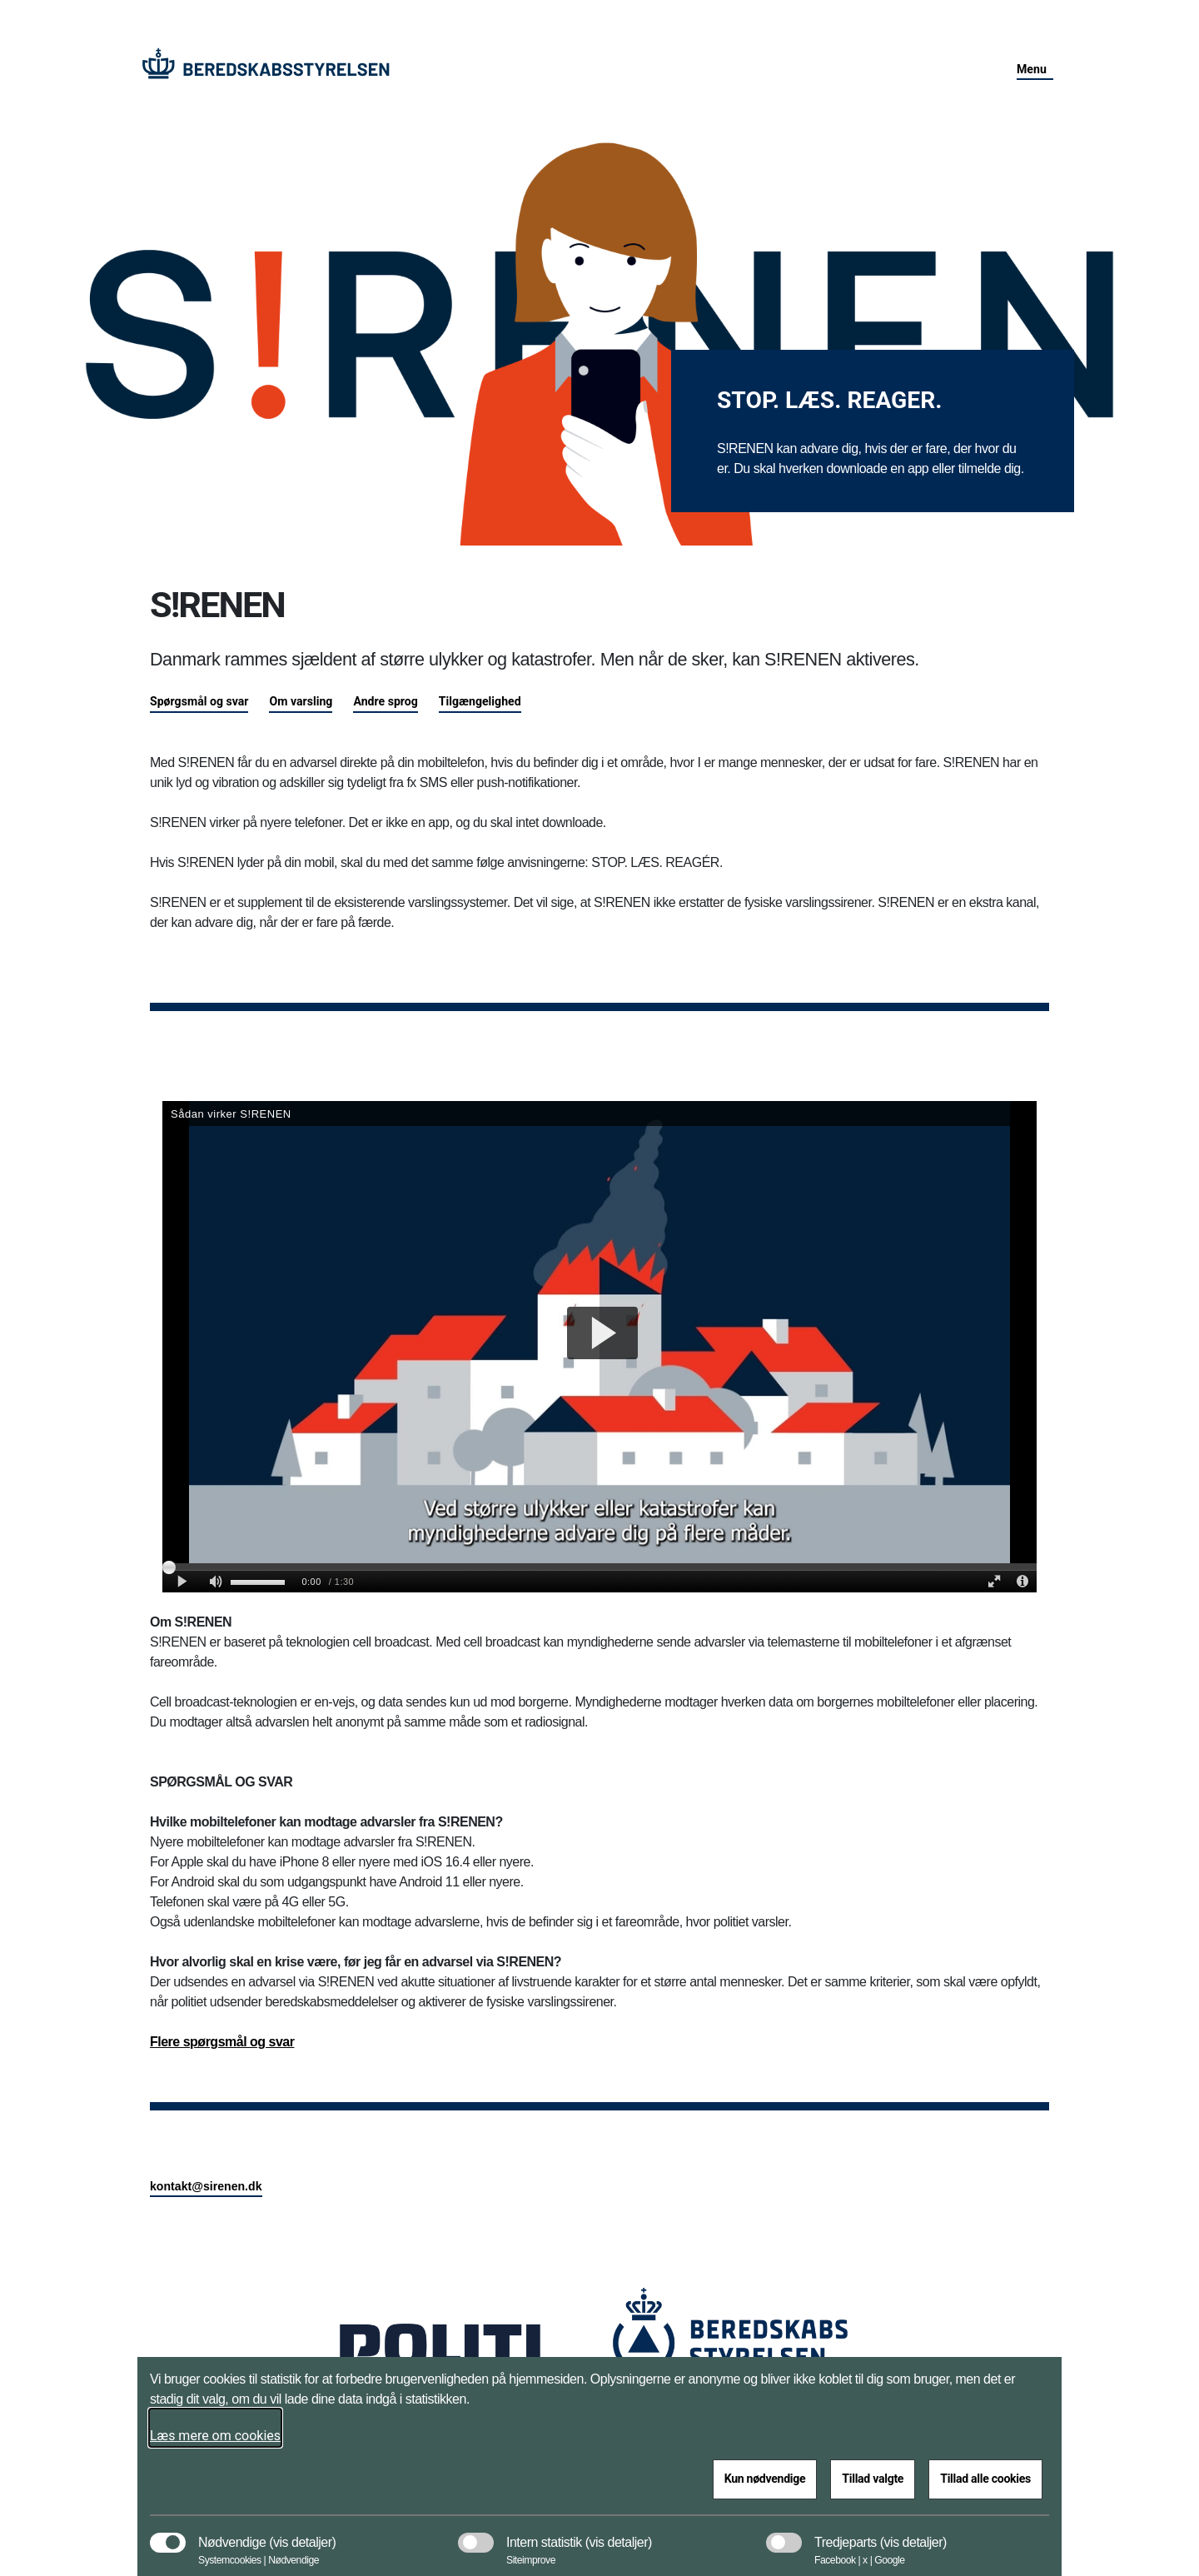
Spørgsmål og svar (199, 701)
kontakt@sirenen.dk (206, 2186)
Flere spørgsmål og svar (222, 2042)
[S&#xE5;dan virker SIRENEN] (599, 1347)
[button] (302, 2534)
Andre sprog (385, 701)
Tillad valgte (872, 2478)
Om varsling (300, 701)
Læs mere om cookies (215, 2436)
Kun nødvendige (765, 2478)
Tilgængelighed (480, 701)
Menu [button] (1032, 69)
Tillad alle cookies (985, 2478)
